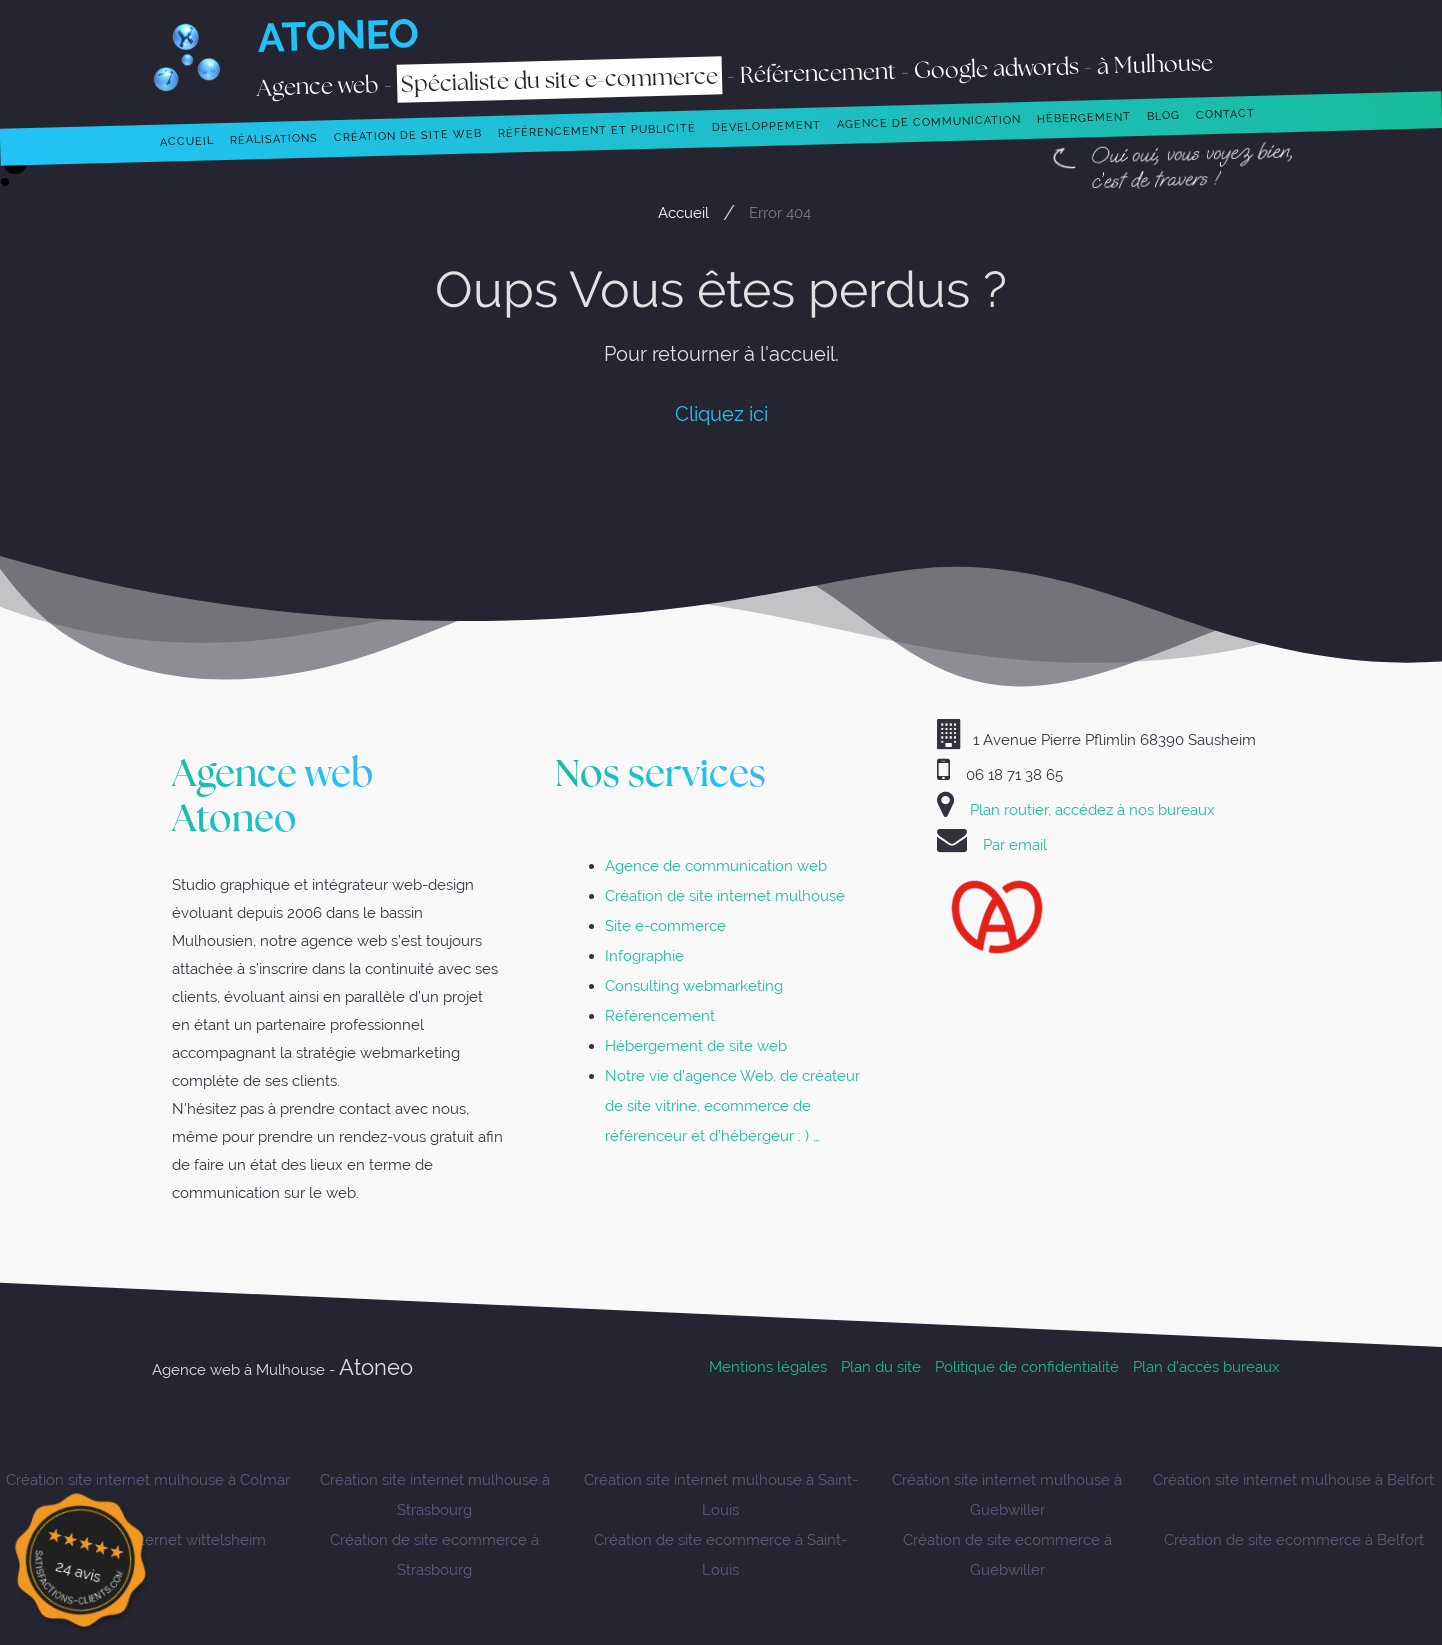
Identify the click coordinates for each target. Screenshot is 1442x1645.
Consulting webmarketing (694, 985)
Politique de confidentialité (1027, 1366)
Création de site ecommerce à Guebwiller (1007, 1554)
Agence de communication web (716, 865)
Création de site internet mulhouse (725, 895)
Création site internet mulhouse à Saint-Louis (721, 1494)
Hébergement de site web (696, 1045)
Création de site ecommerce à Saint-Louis (720, 1554)
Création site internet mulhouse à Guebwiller (1007, 1494)
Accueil (683, 212)
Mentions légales (768, 1366)
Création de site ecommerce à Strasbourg (434, 1554)
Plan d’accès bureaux (1206, 1366)
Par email (1015, 844)
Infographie (644, 955)
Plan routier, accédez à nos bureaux (1092, 809)
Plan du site (881, 1366)
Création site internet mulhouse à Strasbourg (435, 1494)
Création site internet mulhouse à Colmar (148, 1479)
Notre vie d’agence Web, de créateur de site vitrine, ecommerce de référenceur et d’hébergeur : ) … (732, 1105)
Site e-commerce (665, 925)
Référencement (660, 1015)
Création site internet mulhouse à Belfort (1293, 1479)
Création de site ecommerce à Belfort (1294, 1539)
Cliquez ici (721, 413)
